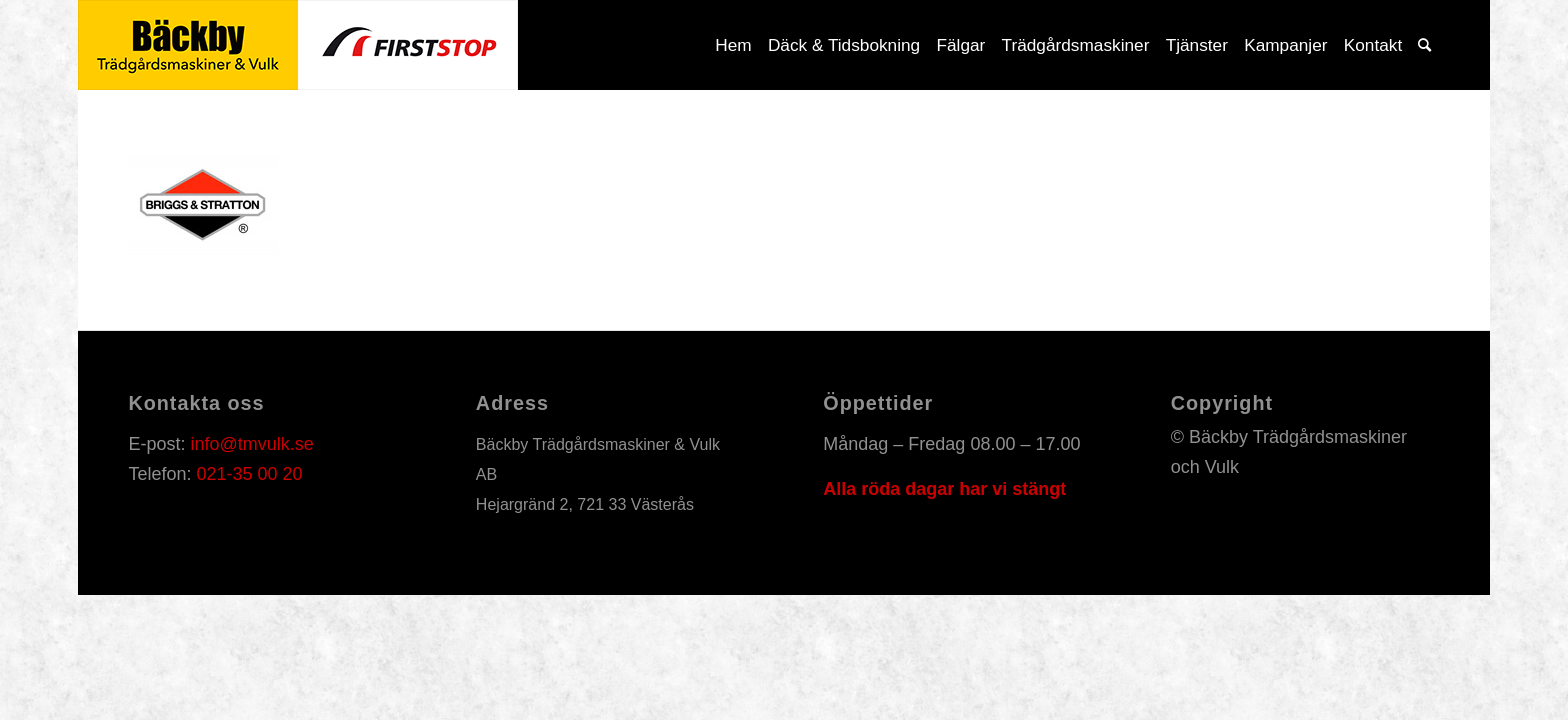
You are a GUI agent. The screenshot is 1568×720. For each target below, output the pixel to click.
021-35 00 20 (249, 474)
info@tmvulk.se (251, 444)
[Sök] (1424, 45)
